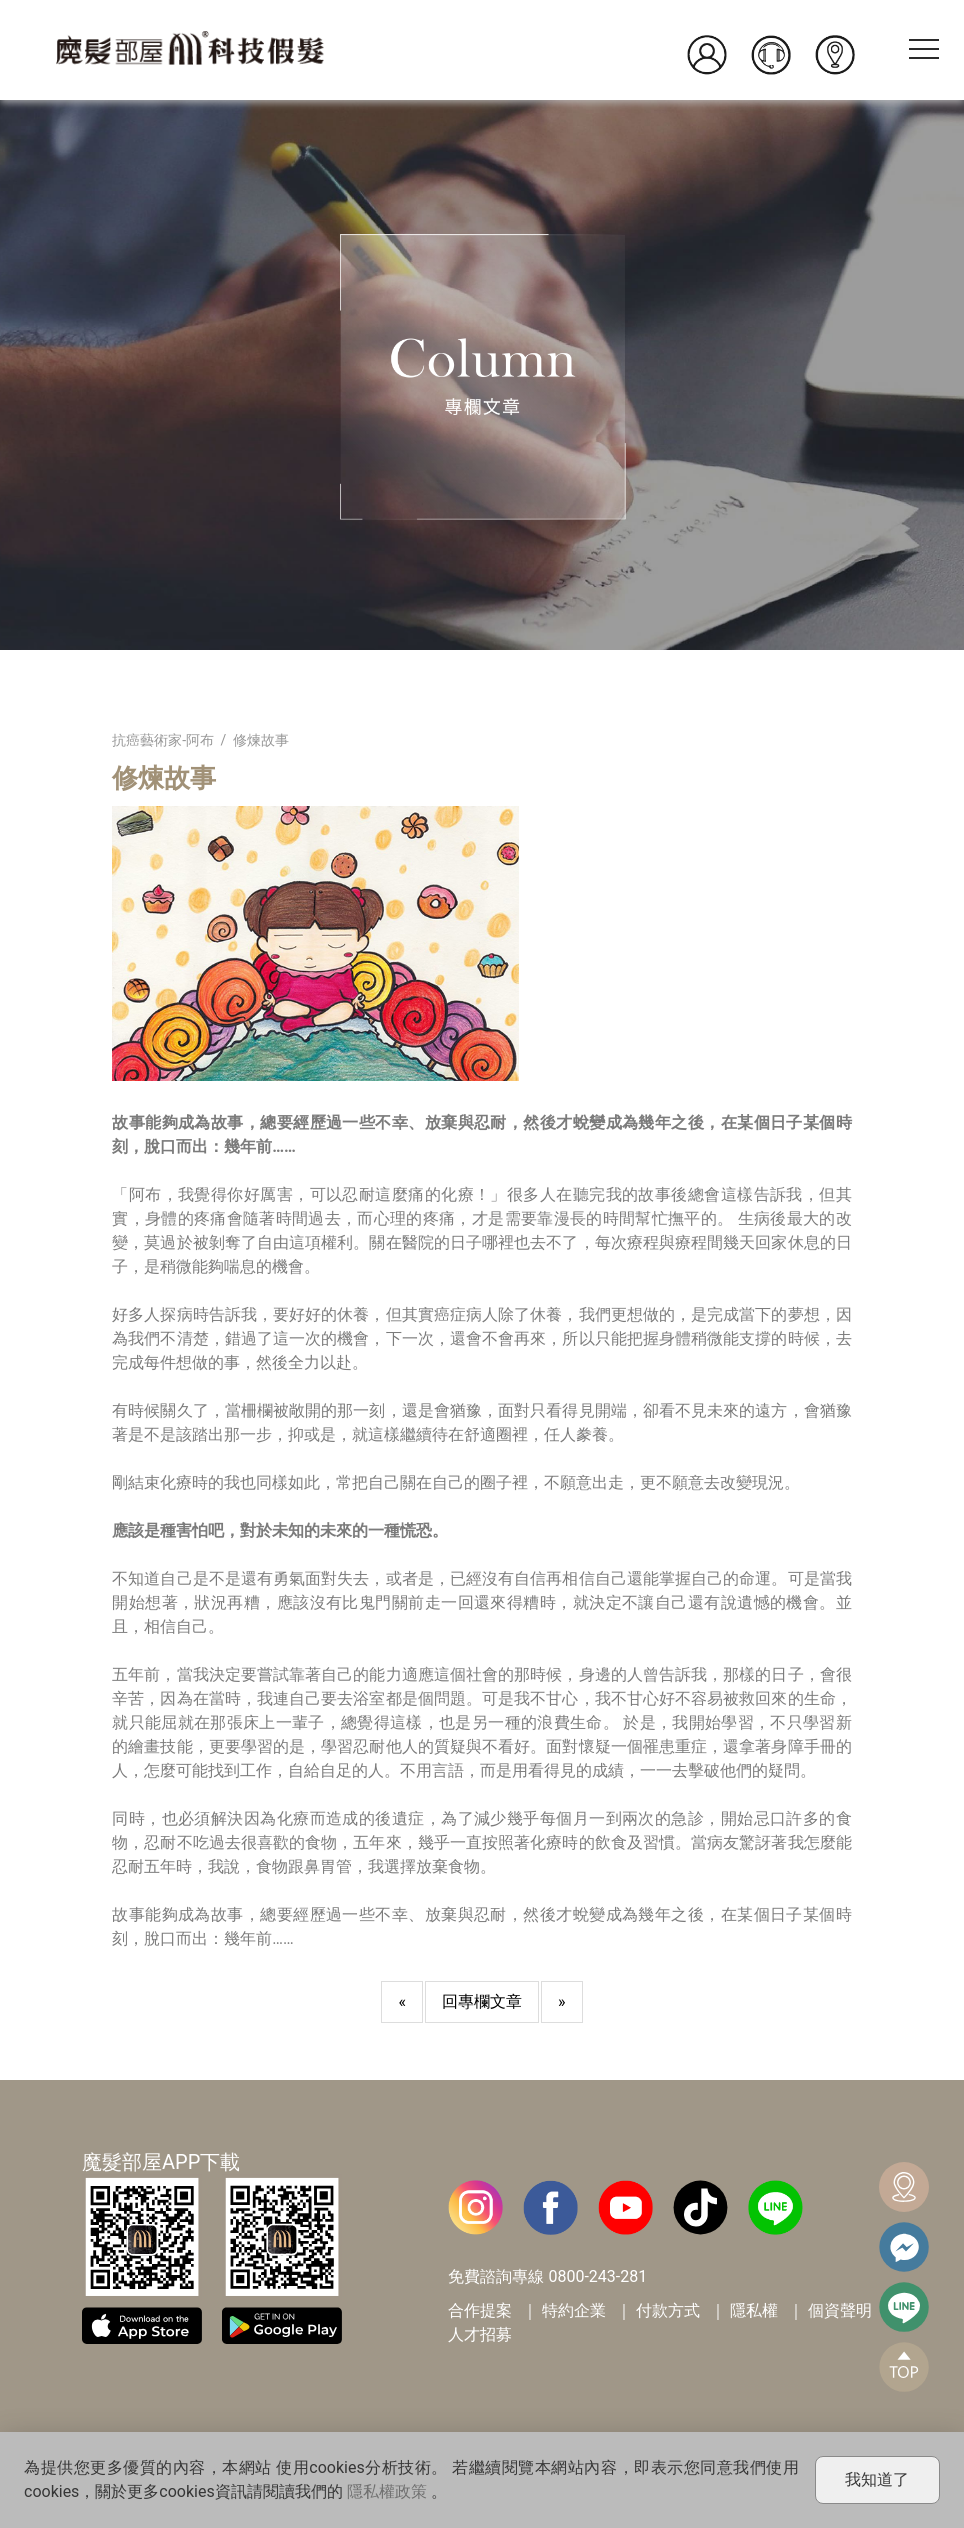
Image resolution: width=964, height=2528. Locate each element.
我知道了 (877, 2479)
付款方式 (668, 2310)
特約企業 (574, 2310)
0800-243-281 (597, 2276)
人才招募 (480, 2334)
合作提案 (480, 2310)
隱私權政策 (387, 2491)
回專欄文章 (482, 2001)
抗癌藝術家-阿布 (163, 740)
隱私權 (754, 2310)
